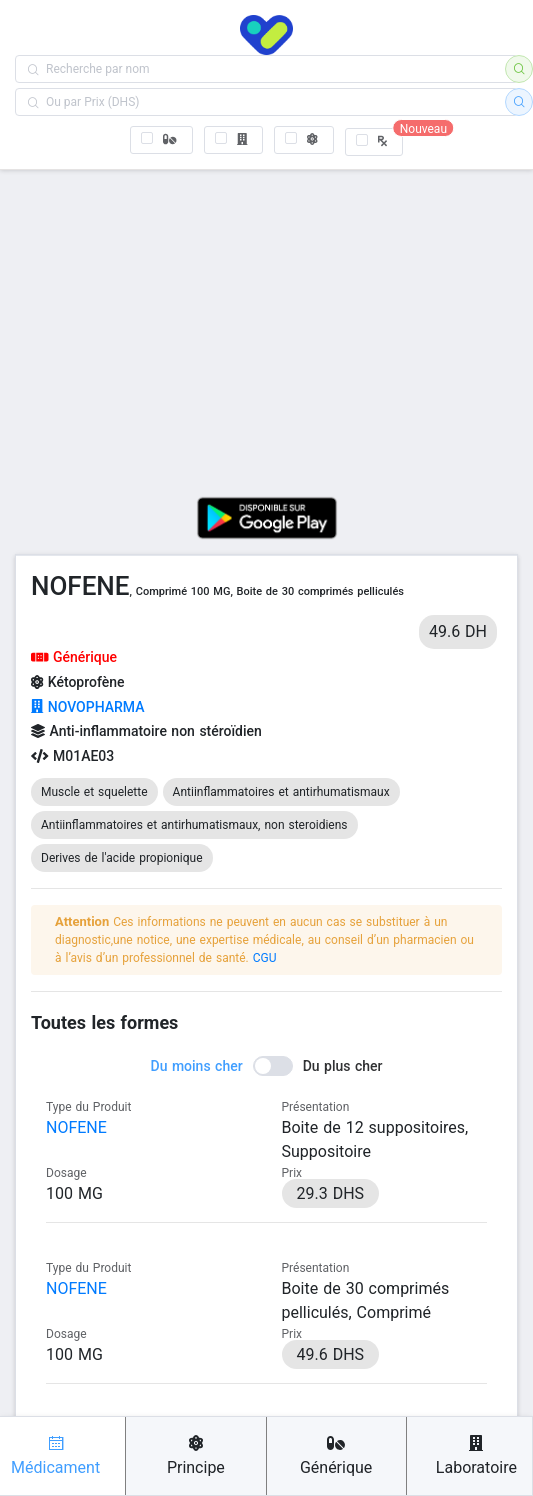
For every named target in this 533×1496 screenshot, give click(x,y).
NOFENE (76, 1127)
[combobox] (266, 69)
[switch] (267, 1066)
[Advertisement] (266, 326)
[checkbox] (161, 140)
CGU (265, 958)
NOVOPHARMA (88, 707)
